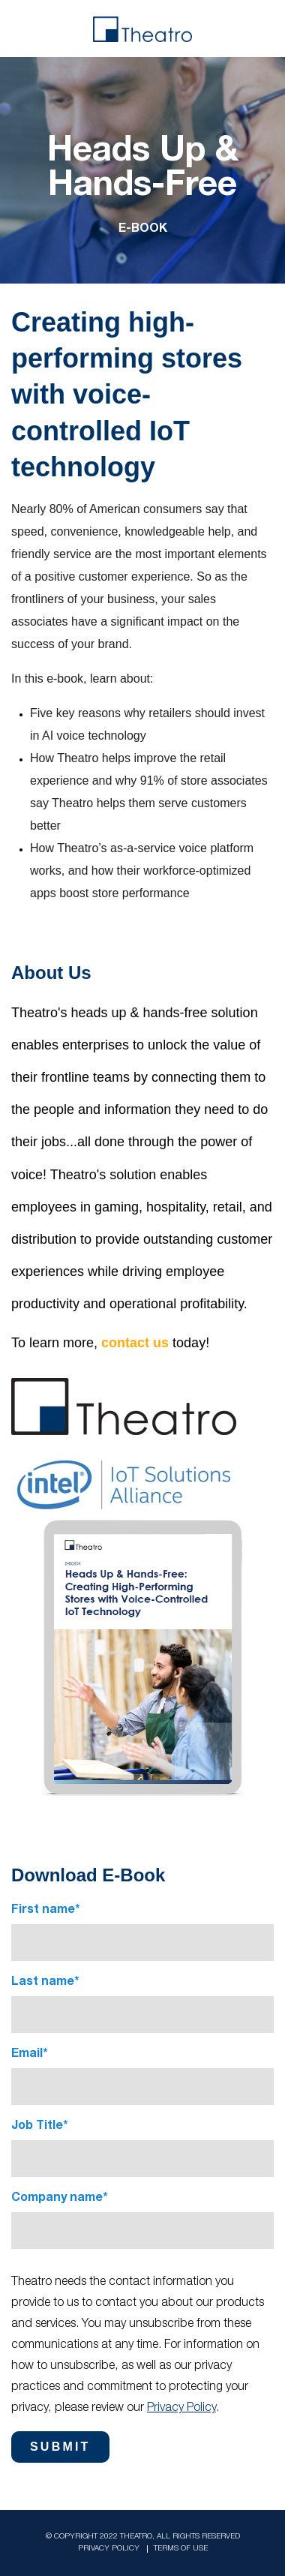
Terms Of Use (181, 2549)
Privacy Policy (181, 2409)
